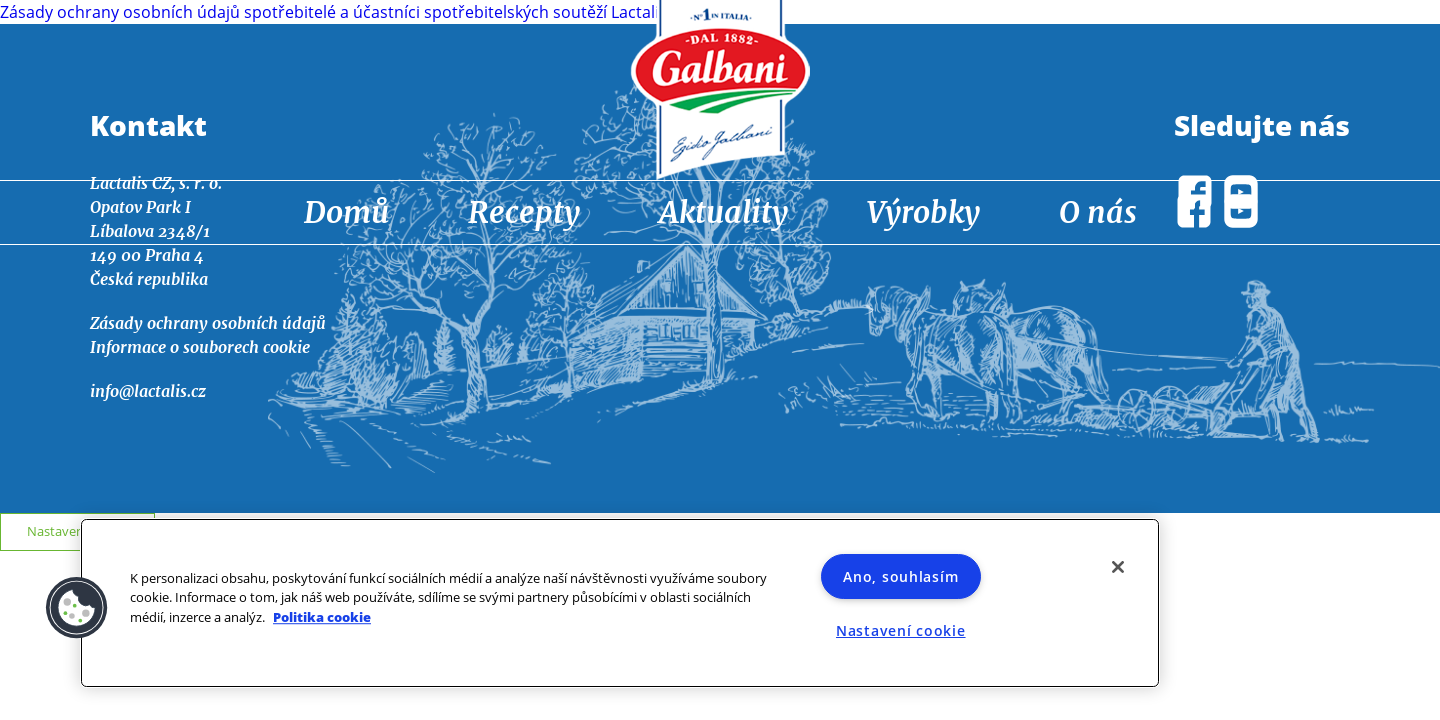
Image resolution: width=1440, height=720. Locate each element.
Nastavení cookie (78, 531)
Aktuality (723, 212)
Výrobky (923, 212)
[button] (77, 608)
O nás (1098, 212)
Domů (346, 212)
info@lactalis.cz (148, 391)
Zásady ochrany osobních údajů (208, 323)
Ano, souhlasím (900, 576)
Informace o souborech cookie (200, 347)
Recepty (524, 212)
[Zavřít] (1118, 567)
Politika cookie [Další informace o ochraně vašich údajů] (322, 617)
